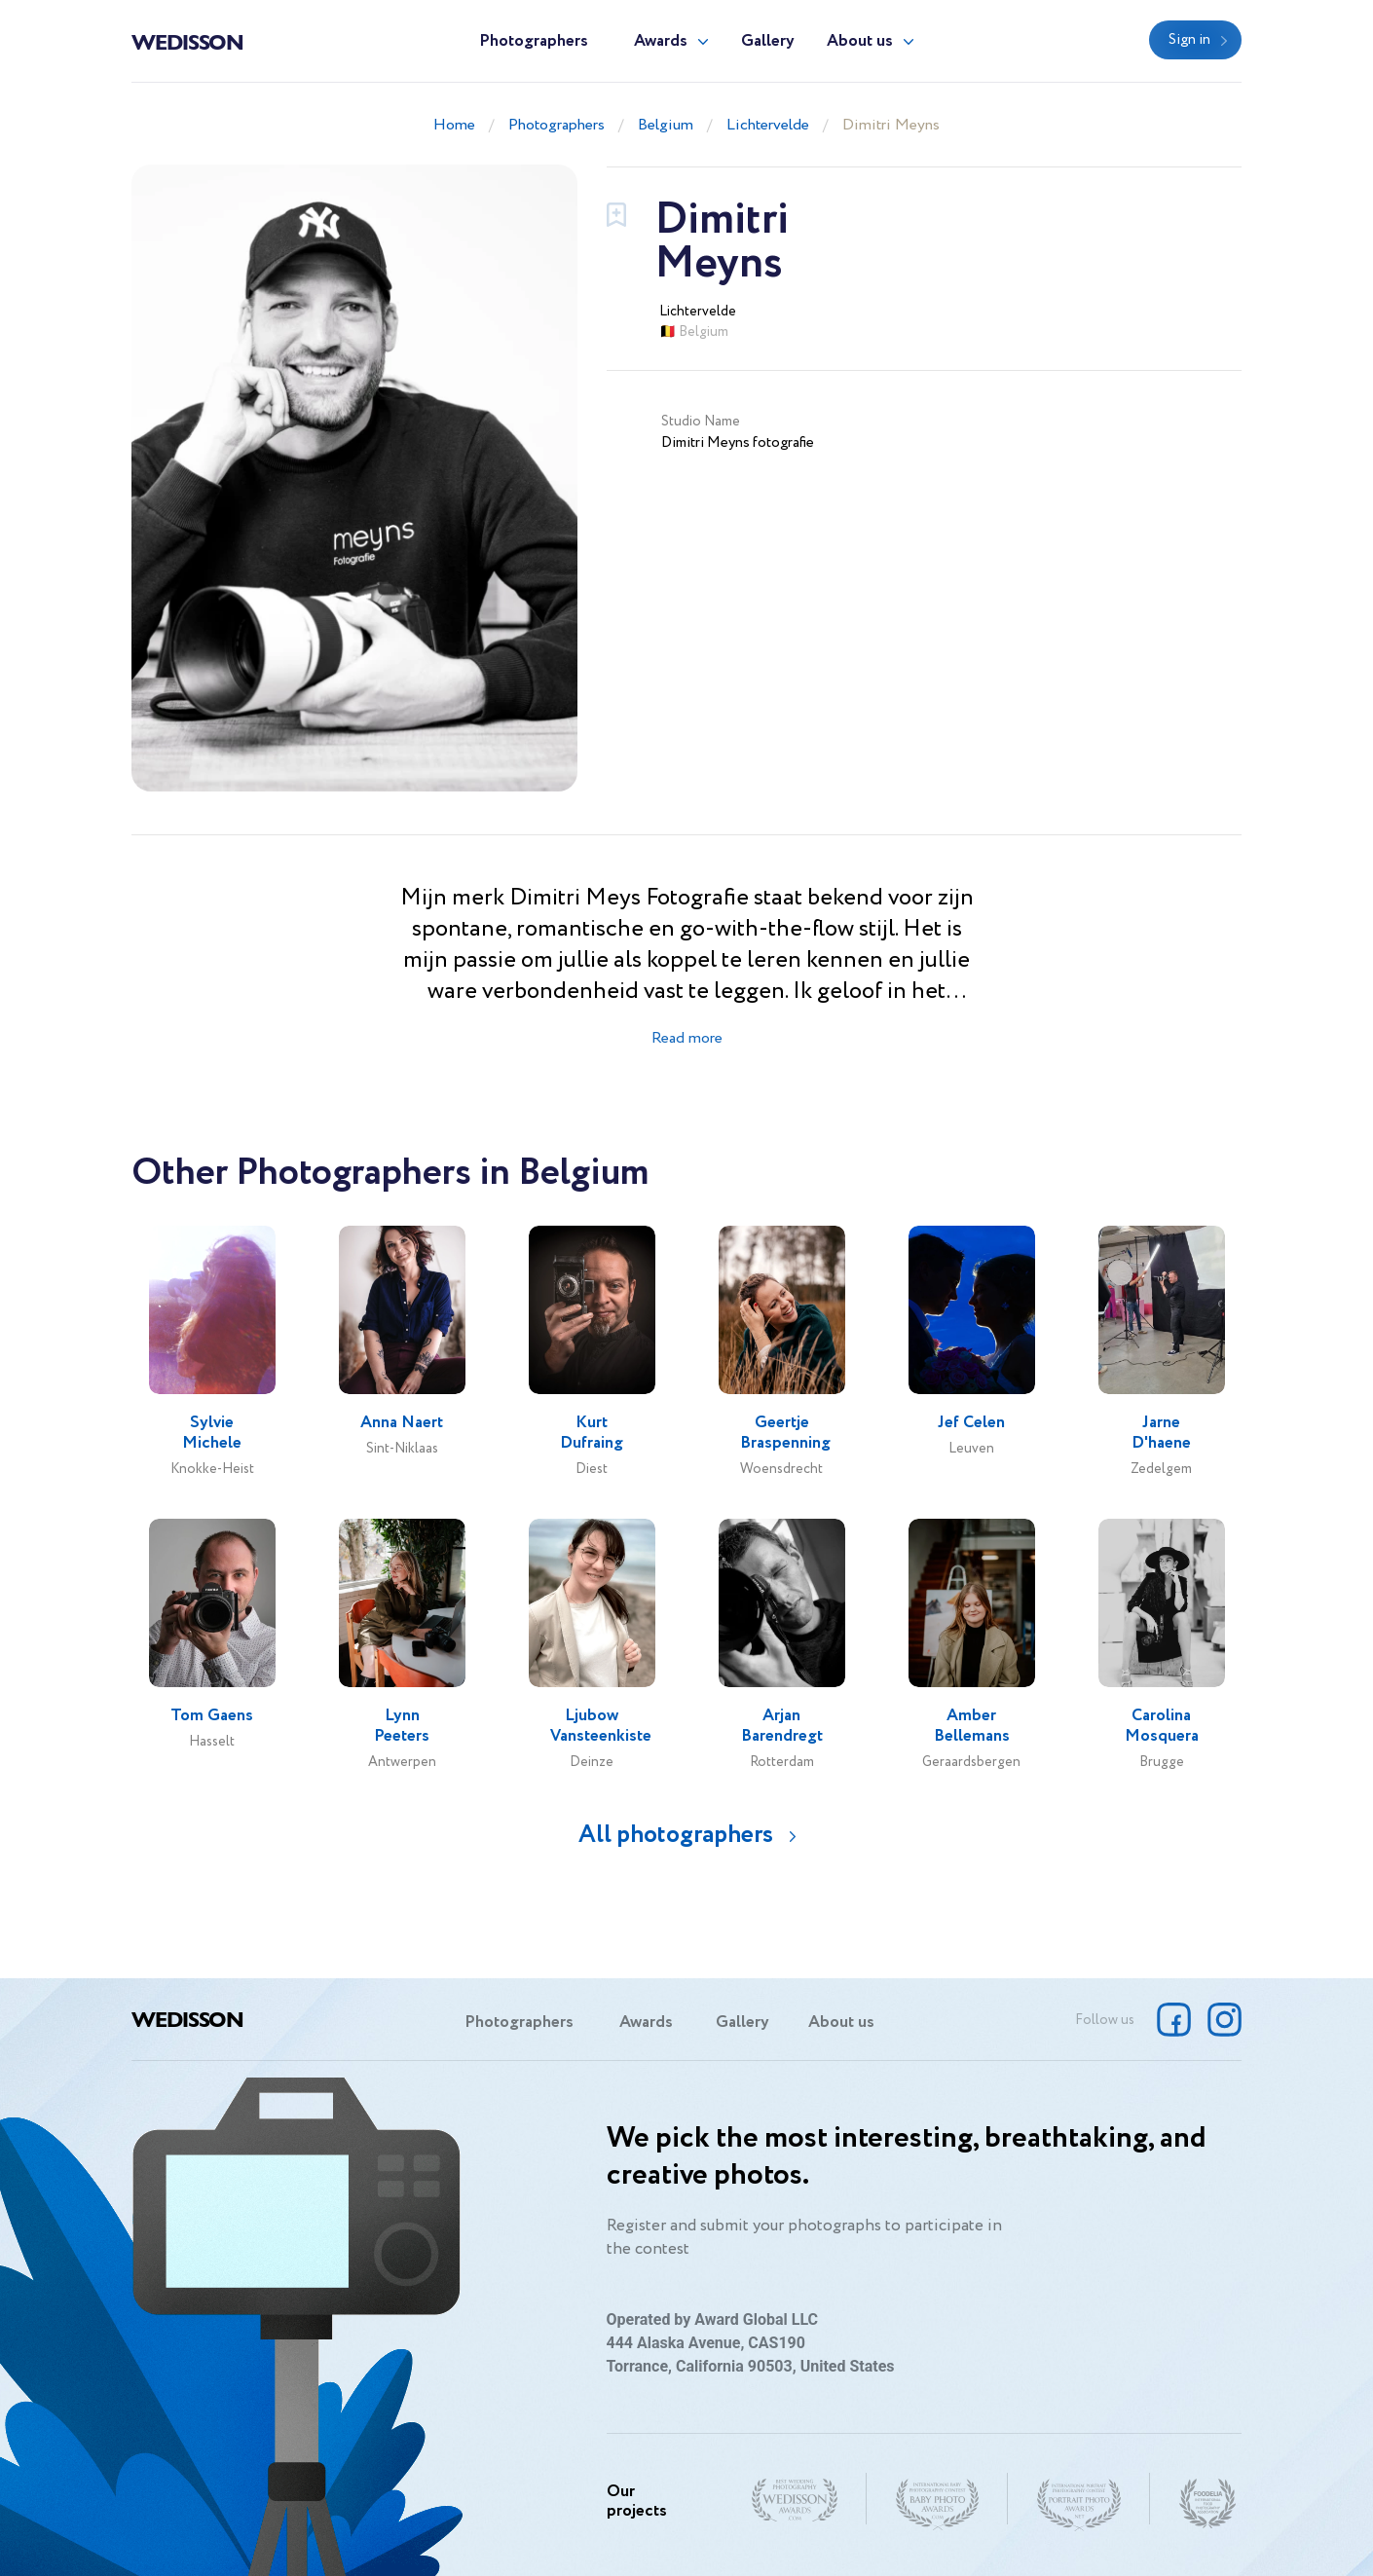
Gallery (768, 41)
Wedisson (187, 40)
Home (454, 125)
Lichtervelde (767, 125)
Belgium (665, 125)
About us (860, 41)
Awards (660, 41)
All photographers (675, 1835)
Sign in (1189, 40)
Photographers (533, 41)
